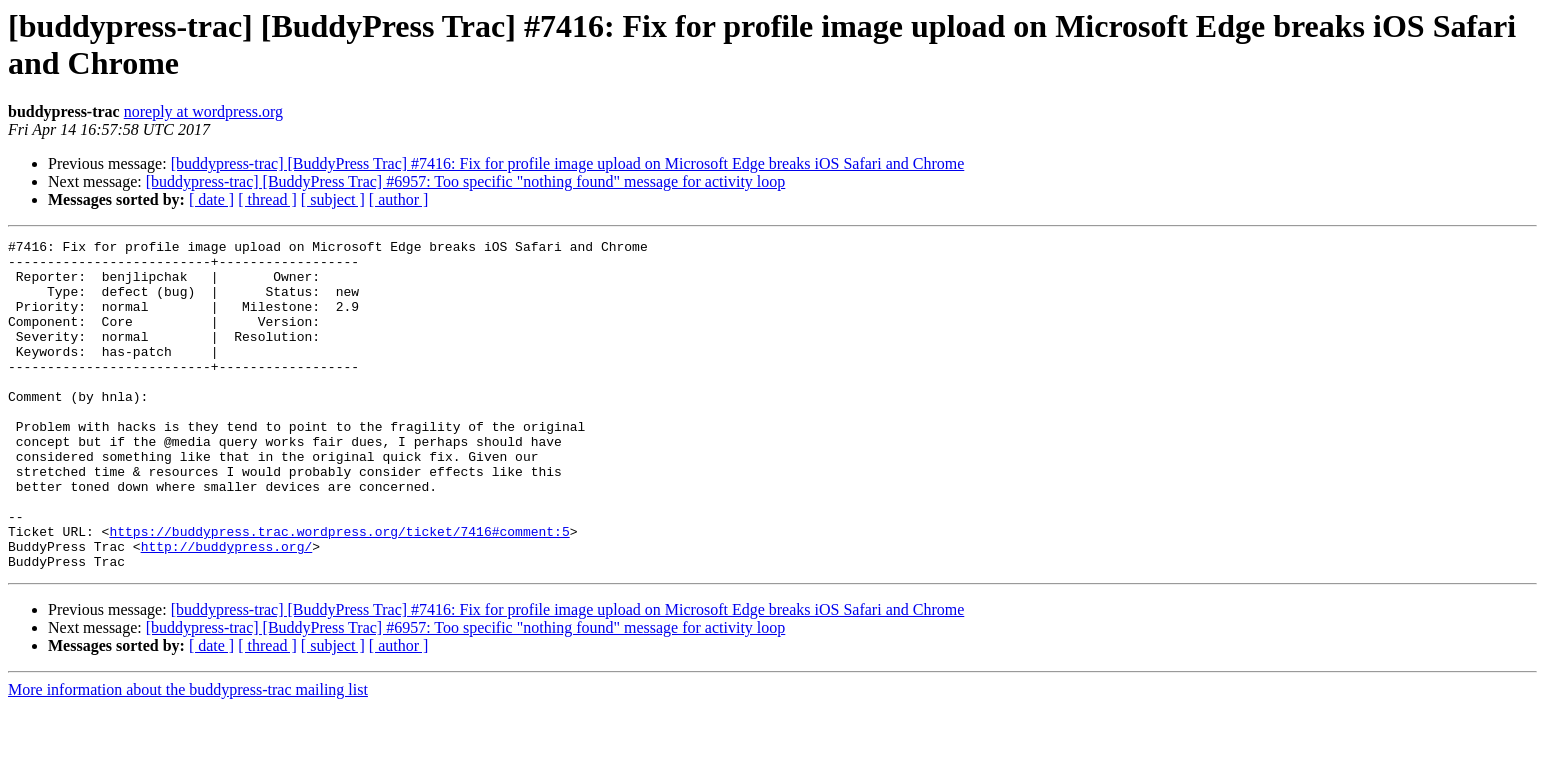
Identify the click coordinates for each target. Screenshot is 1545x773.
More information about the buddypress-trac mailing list (188, 755)
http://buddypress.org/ (227, 609)
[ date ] (211, 199)
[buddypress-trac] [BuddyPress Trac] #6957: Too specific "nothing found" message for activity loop (466, 181)
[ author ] (399, 199)
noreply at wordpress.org (203, 111)
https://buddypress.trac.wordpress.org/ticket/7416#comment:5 (339, 591)
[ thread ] (267, 199)
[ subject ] (333, 199)
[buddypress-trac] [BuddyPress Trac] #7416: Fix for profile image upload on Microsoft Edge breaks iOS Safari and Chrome (568, 163)
